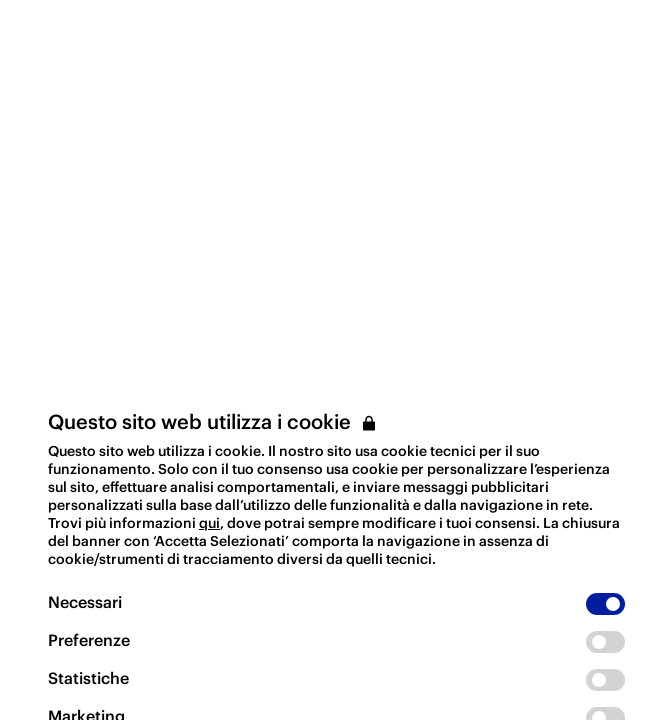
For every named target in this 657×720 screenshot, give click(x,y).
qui (209, 523)
